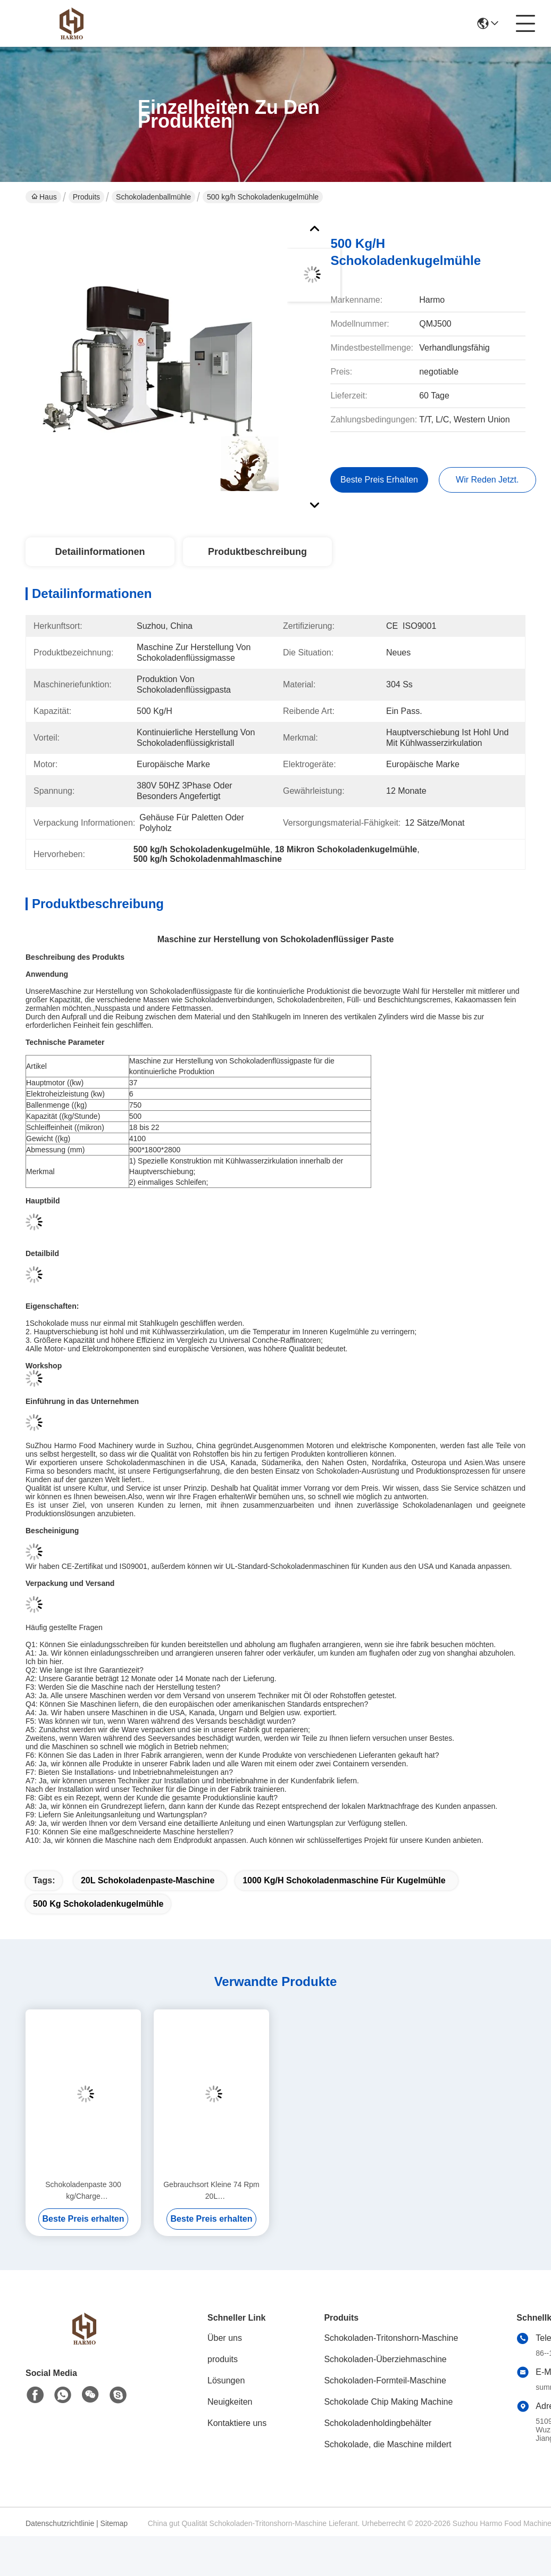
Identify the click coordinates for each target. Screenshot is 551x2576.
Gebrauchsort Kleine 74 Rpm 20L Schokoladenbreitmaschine (211, 2191)
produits (222, 2359)
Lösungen (226, 2380)
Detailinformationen (100, 551)
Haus (44, 197)
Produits (86, 197)
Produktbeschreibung (257, 551)
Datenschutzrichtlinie (60, 2523)
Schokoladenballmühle (153, 197)
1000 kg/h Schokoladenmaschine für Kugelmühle (344, 1880)
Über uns (224, 2337)
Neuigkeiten (230, 2401)
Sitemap (114, 2523)
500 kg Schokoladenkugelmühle (98, 1903)
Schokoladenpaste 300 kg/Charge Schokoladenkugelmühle (83, 2191)
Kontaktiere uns (236, 2423)
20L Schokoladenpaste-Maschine (147, 1880)
